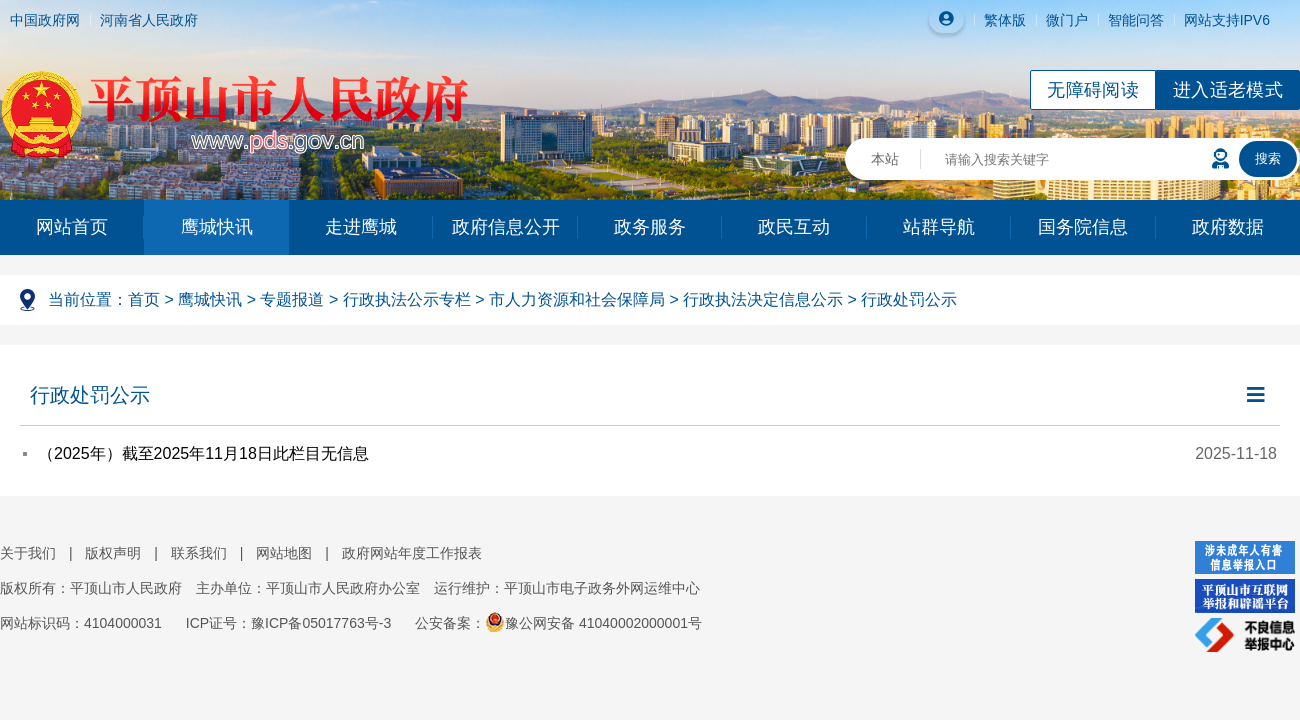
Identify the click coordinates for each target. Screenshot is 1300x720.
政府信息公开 (506, 227)
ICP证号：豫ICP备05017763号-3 (288, 623)
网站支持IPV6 (1227, 20)
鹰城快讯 (217, 227)
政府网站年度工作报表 (412, 553)
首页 (144, 299)
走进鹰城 (361, 227)
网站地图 (284, 553)
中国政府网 (45, 20)
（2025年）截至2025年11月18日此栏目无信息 (203, 453)
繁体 (998, 20)
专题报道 (292, 299)
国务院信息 (1083, 227)
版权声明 (113, 553)
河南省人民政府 (149, 20)
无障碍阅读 (1093, 90)
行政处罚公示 (909, 299)
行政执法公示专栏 (407, 299)
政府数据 (1228, 227)
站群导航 (939, 227)
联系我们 (199, 553)
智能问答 (1136, 20)
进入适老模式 (1228, 90)
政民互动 (794, 227)
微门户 (1067, 20)
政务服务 (650, 227)
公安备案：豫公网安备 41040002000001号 (558, 623)
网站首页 (72, 227)
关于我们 (28, 553)
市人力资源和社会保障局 (577, 299)
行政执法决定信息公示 (763, 299)
